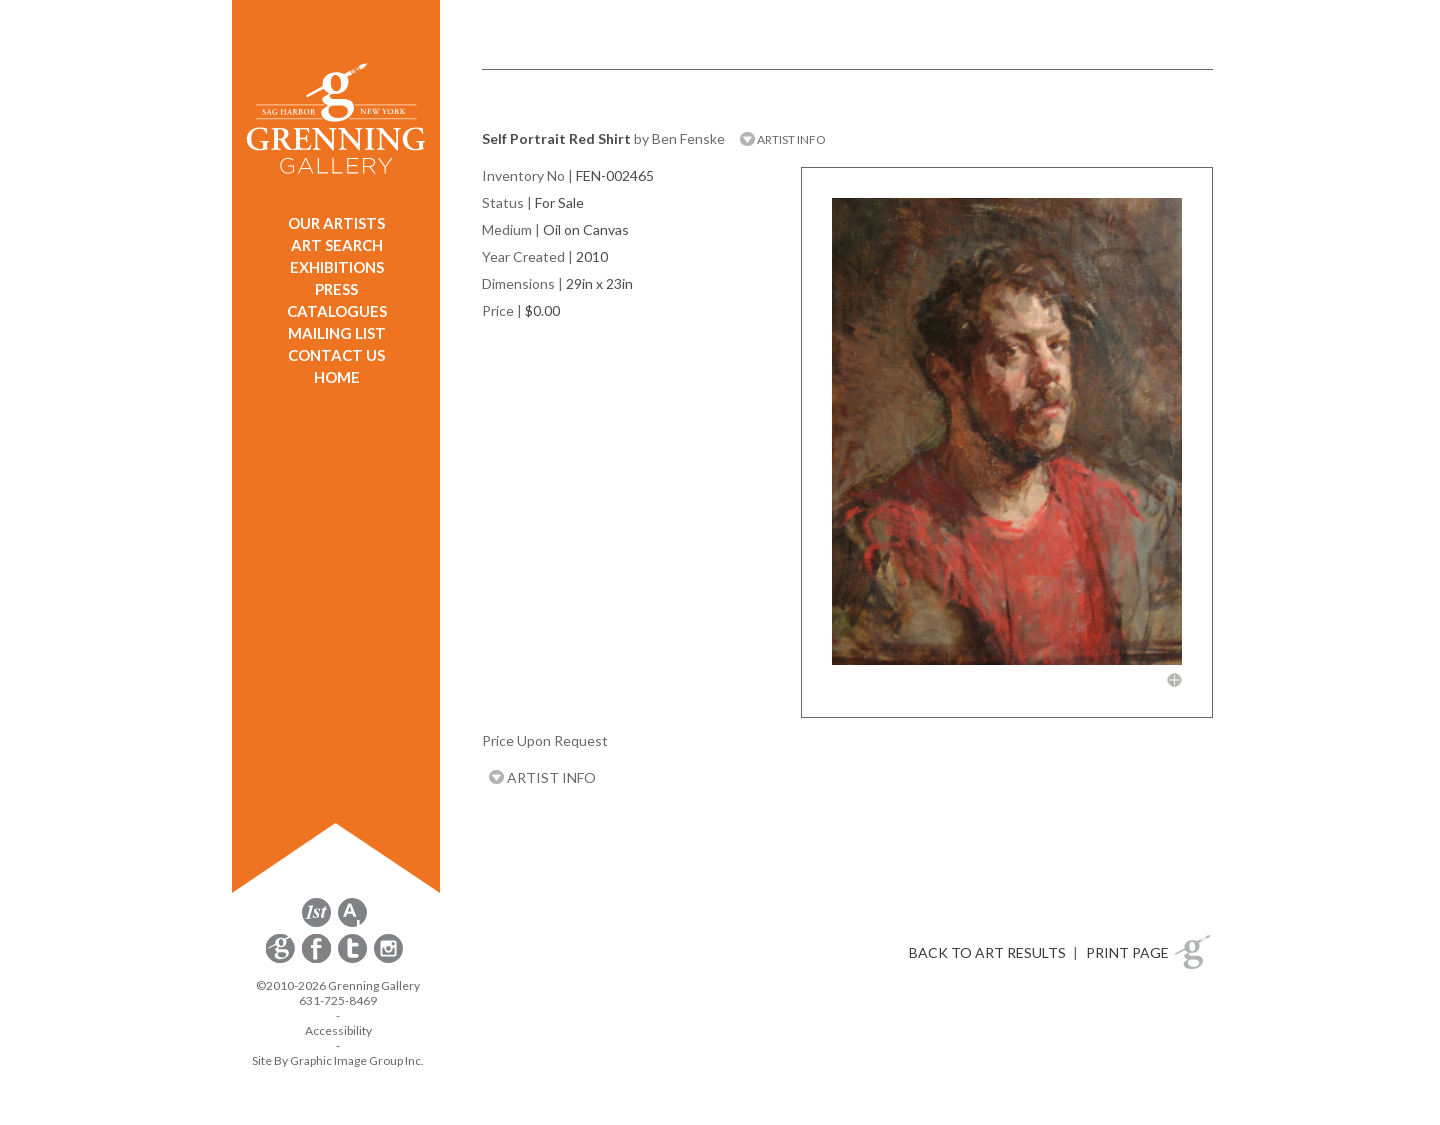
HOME (337, 377)
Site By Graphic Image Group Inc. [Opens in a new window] (338, 1060)
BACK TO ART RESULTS (987, 952)
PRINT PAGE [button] (1127, 952)
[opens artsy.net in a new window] (352, 923)
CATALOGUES (337, 311)
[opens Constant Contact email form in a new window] (282, 959)
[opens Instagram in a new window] (388, 959)
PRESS (336, 289)
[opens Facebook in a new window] (318, 959)
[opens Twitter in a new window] (354, 959)
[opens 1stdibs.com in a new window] (316, 923)
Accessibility (338, 1030)
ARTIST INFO (783, 139)
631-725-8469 (338, 1000)
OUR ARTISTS (336, 223)
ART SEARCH (337, 245)
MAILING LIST (337, 333)
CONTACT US (336, 355)
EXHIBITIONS (337, 267)
